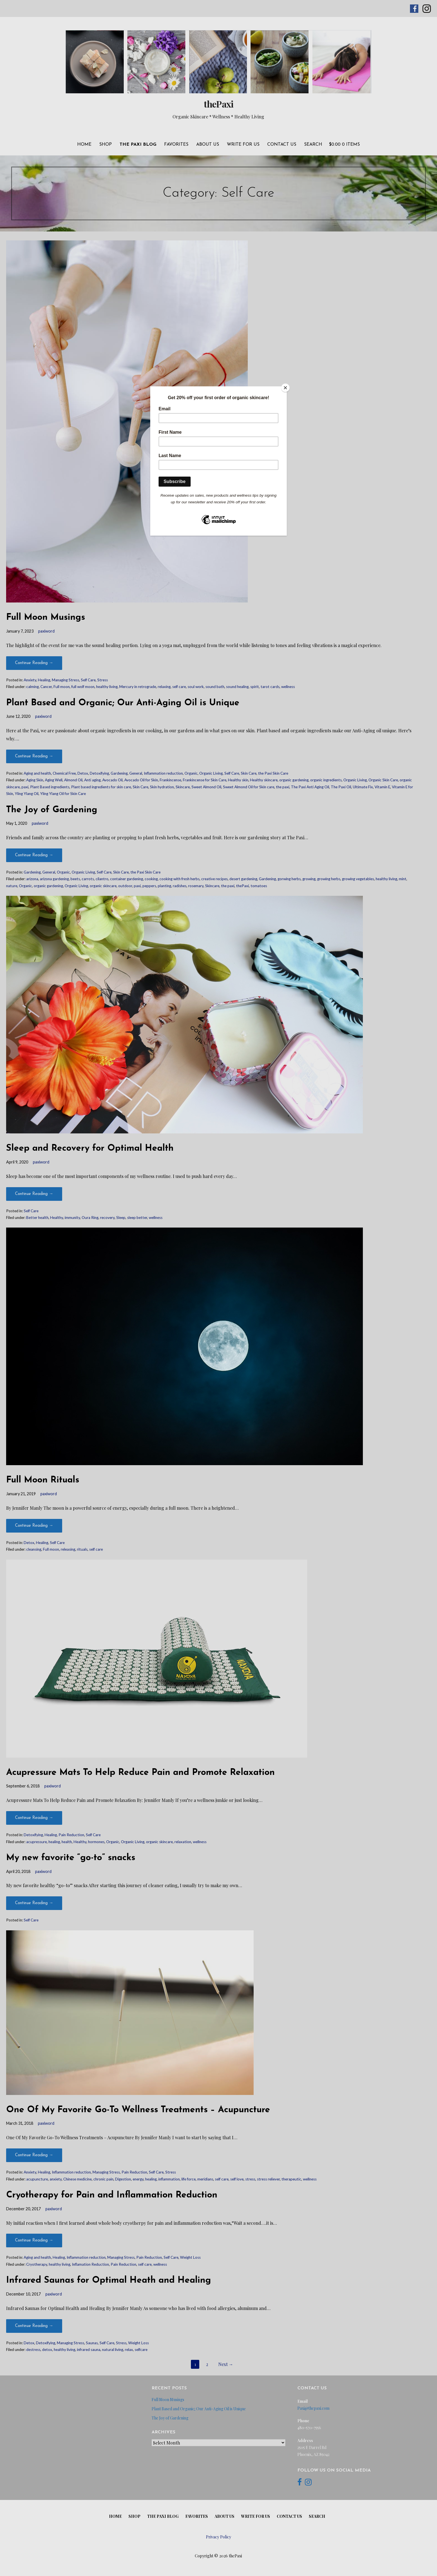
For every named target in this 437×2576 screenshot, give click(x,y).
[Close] (285, 388)
